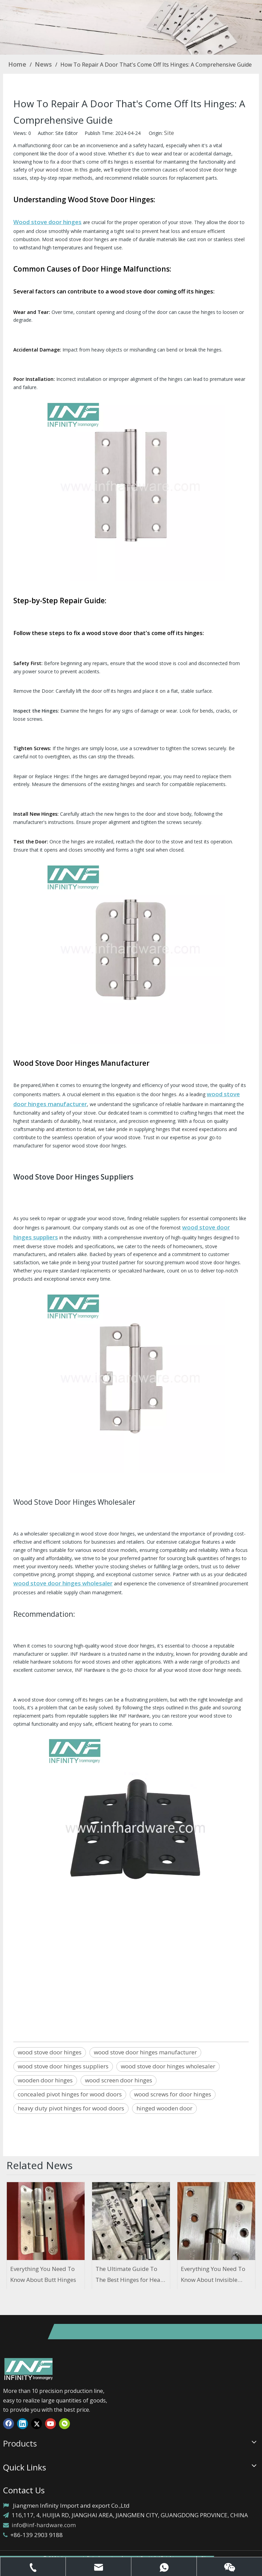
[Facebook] (8, 2423)
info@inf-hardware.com (44, 2525)
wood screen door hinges (118, 2080)
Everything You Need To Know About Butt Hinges (43, 2274)
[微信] (64, 2423)
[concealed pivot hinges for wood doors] (131, 27)
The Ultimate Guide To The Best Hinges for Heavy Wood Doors (131, 2275)
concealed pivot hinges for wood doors (70, 2094)
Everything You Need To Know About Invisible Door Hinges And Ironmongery (213, 2275)
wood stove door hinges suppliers (63, 2066)
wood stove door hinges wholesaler (168, 2066)
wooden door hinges (45, 2080)
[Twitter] (36, 2423)
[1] (29, 2369)
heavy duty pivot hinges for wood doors (71, 2108)
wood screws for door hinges (172, 2094)
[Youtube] (50, 2423)
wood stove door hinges (50, 2052)
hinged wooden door (164, 2108)
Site (169, 133)
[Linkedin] (22, 2423)
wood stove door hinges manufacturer (145, 2052)
